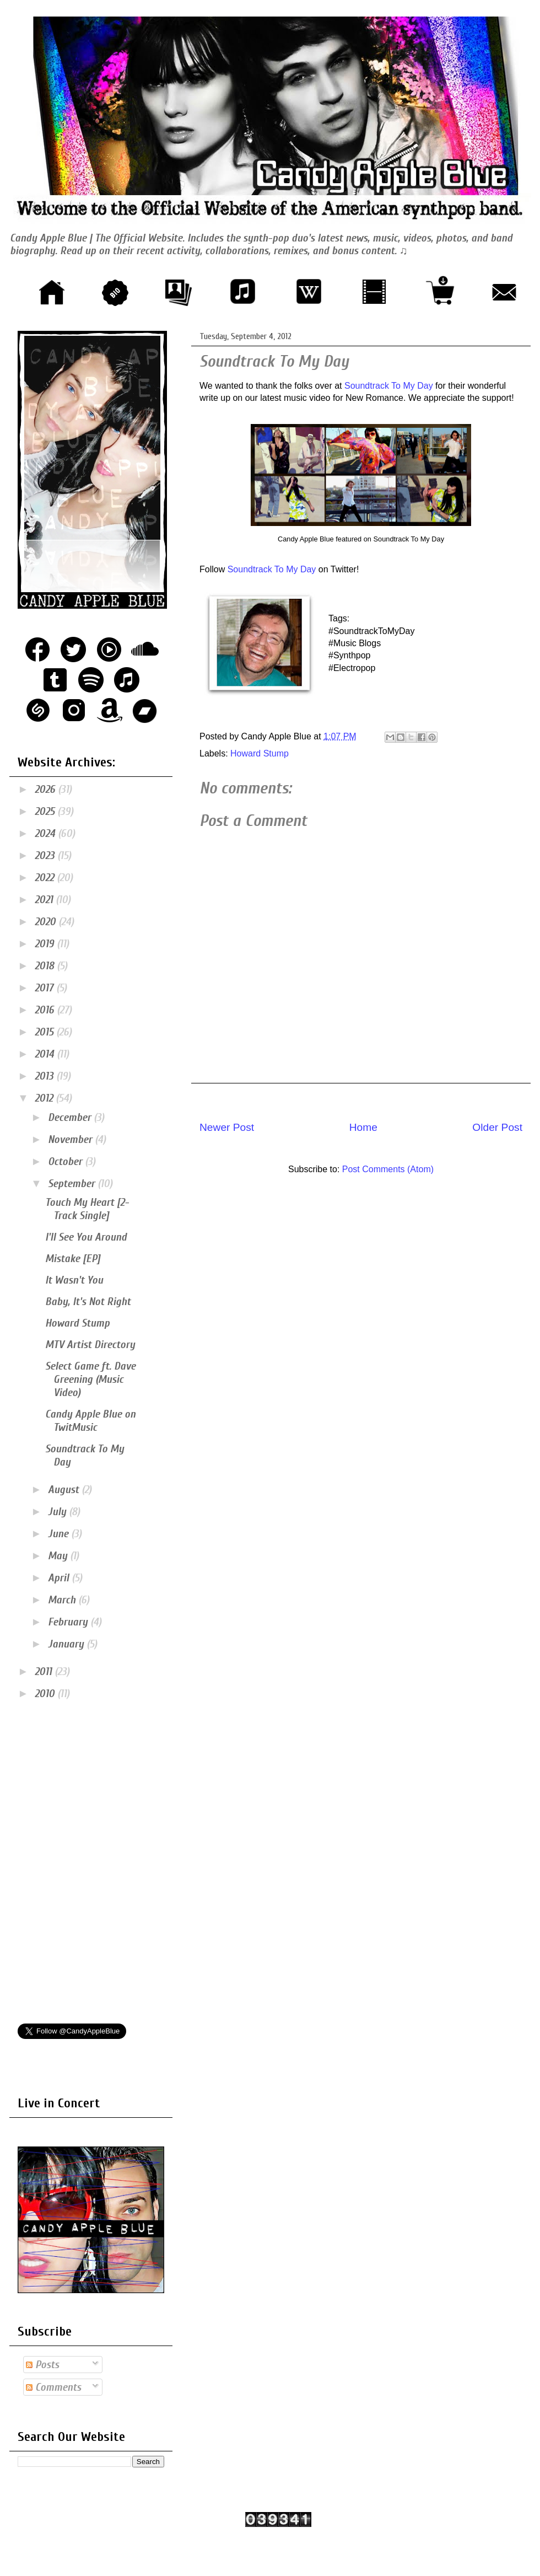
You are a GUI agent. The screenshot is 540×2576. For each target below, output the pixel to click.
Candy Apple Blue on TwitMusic (90, 1421)
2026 (46, 789)
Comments (53, 2387)
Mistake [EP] (72, 1258)
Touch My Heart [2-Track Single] (87, 1209)
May (59, 1555)
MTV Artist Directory (90, 1344)
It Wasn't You (74, 1280)
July (58, 1511)
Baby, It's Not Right (88, 1301)
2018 (46, 965)
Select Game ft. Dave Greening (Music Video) (90, 1379)
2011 (45, 1671)
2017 (45, 987)
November (71, 1139)
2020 (46, 921)
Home (363, 1127)
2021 (45, 899)
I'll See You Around (86, 1237)
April (60, 1577)
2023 (46, 855)
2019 (46, 943)
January (67, 1644)
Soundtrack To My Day (388, 385)
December (71, 1117)
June (59, 1533)
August (65, 1489)
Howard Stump (259, 753)
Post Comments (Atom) (388, 1169)
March (63, 1599)
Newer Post (226, 1127)
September (73, 1183)
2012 (45, 1098)
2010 (46, 1693)
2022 (46, 877)
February (69, 1622)
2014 (46, 1054)
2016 (46, 1009)
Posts (42, 2364)
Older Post (497, 1127)
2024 (46, 833)
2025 (46, 811)
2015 (45, 1032)
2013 (45, 1076)
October (66, 1161)
